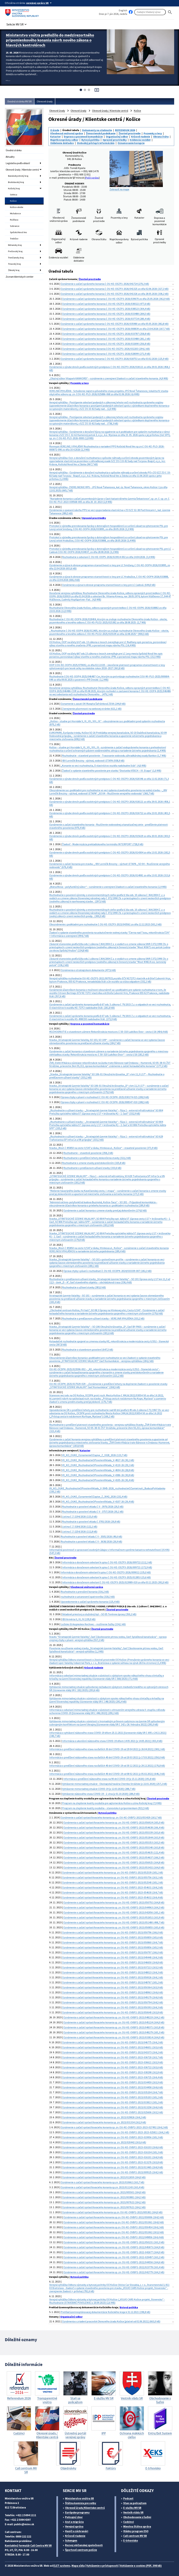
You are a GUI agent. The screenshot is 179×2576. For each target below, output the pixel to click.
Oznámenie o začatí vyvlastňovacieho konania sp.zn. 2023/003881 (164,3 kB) (104, 2197)
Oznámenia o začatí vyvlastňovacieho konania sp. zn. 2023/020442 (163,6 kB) (104, 2142)
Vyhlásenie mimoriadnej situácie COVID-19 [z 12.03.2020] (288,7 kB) (98, 1788)
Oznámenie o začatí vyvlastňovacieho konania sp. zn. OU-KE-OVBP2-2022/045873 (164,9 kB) (113, 2247)
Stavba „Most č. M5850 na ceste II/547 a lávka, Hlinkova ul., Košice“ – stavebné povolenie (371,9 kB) (103, 1147)
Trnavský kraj (14, 263)
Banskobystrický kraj (18, 175)
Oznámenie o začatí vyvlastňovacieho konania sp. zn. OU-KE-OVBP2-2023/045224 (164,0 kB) (113, 2022)
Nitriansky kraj (15, 245)
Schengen (71, 2540)
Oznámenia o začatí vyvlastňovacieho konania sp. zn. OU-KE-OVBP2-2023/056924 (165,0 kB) (113, 1822)
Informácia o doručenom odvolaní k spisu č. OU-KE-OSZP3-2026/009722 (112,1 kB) (107, 1562)
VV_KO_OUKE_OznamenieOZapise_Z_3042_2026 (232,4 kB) (94, 1496)
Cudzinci (128, 2522)
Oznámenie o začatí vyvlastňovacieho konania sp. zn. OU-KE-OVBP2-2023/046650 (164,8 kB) (112, 1962)
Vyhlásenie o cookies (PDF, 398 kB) (141, 2565)
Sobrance (14, 226)
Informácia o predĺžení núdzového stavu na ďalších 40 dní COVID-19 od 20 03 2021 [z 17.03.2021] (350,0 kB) (107, 1757)
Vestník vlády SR (133, 2512)
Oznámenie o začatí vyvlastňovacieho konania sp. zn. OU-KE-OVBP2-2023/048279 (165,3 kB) (113, 2032)
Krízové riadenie (140, 136)
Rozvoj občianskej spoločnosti (84, 2545)
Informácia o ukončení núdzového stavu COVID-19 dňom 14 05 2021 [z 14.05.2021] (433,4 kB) (112, 1740)
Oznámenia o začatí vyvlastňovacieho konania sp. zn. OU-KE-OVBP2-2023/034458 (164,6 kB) (112, 2087)
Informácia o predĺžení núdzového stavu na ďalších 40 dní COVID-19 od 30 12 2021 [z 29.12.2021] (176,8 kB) (107, 1765)
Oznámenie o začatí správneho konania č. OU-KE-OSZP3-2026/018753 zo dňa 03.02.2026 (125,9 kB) (114, 358)
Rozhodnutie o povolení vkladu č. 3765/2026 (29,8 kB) (91, 1521)
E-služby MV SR (132, 2508)
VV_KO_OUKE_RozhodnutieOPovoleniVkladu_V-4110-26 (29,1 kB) (98, 1465)
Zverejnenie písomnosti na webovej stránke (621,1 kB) (91, 708)
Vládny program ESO (135, 2531)
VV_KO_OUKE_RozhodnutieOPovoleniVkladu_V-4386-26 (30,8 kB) (98, 1475)
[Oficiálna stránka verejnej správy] (39, 3)
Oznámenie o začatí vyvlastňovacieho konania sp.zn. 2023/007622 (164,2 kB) (104, 2202)
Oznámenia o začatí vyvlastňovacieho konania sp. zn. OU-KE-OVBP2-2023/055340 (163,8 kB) (113, 1847)
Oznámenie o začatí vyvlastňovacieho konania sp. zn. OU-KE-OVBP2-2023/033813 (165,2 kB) (112, 2102)
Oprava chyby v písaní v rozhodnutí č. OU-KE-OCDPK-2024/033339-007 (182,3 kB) (107, 1270)
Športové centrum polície (81, 2550)
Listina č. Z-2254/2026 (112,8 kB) (79, 1531)
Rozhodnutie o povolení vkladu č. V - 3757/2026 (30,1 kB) (92, 1511)
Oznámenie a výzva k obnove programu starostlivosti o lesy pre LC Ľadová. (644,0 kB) (108, 584)
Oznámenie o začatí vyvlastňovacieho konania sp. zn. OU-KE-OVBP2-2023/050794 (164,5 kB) (112, 2002)
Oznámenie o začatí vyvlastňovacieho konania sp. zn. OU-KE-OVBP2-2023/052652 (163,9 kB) (113, 1917)
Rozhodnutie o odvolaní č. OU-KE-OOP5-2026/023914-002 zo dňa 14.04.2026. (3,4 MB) (108, 557)
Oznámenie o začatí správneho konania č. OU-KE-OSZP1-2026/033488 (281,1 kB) (106, 338)
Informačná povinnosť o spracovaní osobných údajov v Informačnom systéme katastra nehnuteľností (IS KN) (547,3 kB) (109, 1551)
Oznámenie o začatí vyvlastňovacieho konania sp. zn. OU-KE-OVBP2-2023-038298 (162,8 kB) (112, 2072)
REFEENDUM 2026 (125, 130)
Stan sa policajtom (135, 2503)
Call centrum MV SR (135, 2536)
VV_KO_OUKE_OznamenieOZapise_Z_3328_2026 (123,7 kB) (94, 1455)
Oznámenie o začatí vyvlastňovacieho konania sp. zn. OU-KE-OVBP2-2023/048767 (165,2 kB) (112, 1982)
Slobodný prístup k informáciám (96, 143)
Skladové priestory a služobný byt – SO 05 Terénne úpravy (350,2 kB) (99, 1614)
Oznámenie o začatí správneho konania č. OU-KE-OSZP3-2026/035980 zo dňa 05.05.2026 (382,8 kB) (114, 323)
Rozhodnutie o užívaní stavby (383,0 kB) (84, 1287)
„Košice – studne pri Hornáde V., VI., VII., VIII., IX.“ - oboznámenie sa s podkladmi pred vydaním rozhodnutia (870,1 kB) (107, 723)
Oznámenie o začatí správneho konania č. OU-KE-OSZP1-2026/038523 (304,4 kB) (106, 308)
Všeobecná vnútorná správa (66, 133)
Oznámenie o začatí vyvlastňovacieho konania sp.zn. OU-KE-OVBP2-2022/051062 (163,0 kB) (113, 2232)
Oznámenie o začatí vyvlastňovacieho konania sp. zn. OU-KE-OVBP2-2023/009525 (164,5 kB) (112, 2172)
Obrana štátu (161, 136)
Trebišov (14, 238)
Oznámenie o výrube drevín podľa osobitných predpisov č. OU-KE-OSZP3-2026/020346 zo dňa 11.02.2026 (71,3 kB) (109, 780)
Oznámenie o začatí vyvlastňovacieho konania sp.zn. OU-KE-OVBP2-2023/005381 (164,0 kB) (112, 2212)
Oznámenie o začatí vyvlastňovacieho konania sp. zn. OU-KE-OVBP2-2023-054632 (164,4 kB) (112, 1897)
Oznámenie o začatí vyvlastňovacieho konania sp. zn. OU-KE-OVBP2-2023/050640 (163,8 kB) (112, 2012)
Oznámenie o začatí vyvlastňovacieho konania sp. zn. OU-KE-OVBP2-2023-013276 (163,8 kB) (112, 2162)
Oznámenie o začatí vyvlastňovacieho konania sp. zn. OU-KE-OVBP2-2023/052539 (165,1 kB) (112, 1872)
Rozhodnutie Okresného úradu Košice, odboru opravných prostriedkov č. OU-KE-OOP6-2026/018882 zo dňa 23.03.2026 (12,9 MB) (107, 609)
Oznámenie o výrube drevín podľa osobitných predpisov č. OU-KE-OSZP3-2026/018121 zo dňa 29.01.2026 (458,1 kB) (109, 368)
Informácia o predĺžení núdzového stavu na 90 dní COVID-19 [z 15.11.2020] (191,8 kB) (109, 1778)
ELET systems (61, 2565)
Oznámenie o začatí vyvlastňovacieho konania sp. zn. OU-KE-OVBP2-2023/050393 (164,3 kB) (112, 2007)
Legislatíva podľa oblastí (18, 163)
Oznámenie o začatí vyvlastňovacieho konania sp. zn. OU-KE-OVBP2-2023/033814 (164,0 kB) (113, 2037)
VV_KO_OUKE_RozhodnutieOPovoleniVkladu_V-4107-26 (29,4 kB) (98, 1501)
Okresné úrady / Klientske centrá (22, 169)
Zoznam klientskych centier (19, 276)
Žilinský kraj (13, 270)
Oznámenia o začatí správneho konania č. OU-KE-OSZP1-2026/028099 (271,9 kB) (106, 353)
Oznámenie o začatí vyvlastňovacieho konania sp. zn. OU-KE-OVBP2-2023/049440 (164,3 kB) (112, 1957)
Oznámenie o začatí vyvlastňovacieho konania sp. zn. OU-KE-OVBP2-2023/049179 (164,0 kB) (112, 1997)
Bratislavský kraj (16, 182)
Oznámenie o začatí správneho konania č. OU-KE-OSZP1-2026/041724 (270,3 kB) (105, 283)
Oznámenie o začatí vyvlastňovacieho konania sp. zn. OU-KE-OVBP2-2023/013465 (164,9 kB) (112, 2167)
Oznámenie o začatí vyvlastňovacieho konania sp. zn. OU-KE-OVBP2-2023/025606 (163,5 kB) (112, 2112)
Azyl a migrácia (74, 2522)
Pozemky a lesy (153, 133)
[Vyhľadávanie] (150, 12)
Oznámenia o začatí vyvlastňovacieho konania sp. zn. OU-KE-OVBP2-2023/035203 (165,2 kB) (112, 2097)
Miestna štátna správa (137, 2526)
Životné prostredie (130, 133)
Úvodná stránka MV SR (19, 101)
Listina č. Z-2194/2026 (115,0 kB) (79, 1516)
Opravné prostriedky (115, 139)
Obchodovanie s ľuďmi (137, 2517)
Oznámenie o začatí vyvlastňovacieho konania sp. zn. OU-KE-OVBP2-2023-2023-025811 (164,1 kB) (115, 2132)
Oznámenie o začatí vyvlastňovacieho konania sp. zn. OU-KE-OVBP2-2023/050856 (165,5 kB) (112, 1947)
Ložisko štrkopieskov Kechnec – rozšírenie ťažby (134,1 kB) (93, 1624)
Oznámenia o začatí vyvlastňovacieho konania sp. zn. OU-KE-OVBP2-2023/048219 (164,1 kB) (113, 2017)
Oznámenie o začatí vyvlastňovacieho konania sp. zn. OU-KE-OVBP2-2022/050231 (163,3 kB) (113, 2242)
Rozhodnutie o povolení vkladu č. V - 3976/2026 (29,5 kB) (92, 1506)
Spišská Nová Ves (18, 232)
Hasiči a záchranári (76, 2531)
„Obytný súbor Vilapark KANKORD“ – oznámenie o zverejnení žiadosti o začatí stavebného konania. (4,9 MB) (108, 378)
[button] (17, 23)
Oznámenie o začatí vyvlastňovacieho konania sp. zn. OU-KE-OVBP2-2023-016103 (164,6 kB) (112, 2147)
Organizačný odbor (117, 136)
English (123, 10)
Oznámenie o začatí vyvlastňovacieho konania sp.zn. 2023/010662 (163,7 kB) (102, 2182)
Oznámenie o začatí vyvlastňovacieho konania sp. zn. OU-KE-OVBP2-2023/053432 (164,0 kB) (113, 1867)
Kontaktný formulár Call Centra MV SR (28, 2545)
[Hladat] (170, 12)
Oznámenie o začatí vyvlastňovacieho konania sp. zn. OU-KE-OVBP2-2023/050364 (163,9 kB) (112, 1987)
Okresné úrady (45, 101)
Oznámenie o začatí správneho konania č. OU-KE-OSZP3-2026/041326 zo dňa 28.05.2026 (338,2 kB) (114, 293)
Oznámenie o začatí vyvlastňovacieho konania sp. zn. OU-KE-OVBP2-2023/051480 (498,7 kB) (113, 1922)
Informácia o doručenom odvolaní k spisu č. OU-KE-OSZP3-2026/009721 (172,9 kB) (107, 1567)
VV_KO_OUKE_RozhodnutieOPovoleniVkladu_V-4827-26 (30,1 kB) (98, 1460)
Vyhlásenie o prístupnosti (102, 2565)
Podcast (128, 2498)
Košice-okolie (16, 207)
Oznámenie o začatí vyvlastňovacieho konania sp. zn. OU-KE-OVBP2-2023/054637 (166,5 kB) (113, 1857)
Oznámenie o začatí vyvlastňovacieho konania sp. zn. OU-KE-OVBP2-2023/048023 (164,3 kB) (112, 1972)
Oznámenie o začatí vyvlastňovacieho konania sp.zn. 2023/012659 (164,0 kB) (104, 2177)
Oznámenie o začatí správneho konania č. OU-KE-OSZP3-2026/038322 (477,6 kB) (106, 303)
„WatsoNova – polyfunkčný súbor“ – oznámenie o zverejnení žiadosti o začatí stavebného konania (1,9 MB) (108, 886)
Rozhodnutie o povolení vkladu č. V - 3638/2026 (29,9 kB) (91, 1541)
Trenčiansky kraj (16, 257)
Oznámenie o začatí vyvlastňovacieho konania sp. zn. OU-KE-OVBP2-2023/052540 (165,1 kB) (112, 1882)
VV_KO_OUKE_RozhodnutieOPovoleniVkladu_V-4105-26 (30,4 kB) (98, 1480)
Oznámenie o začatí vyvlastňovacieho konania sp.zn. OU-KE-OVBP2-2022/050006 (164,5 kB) (113, 2217)
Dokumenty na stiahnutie (97, 130)
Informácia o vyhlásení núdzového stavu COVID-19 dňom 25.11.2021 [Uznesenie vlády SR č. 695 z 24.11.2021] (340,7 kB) (107, 1734)
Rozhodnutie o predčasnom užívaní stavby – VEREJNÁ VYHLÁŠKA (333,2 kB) (103, 1318)
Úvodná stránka (13, 150)
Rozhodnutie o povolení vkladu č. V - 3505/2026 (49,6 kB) (91, 1536)
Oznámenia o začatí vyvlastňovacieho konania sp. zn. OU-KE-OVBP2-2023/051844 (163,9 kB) (113, 1837)
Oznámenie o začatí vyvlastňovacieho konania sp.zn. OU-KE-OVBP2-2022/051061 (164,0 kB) (113, 2222)
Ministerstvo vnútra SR (79, 2498)
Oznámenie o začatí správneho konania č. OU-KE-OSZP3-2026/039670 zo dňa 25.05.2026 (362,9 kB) (116, 298)
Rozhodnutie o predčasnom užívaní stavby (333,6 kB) (92, 1167)
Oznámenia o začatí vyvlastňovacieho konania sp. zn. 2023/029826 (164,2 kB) (104, 2117)
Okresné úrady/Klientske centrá (85, 2508)
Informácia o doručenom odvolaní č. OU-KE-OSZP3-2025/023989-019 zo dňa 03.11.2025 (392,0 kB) (115, 1582)
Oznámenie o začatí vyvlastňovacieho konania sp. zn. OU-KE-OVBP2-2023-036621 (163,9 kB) (112, 2062)
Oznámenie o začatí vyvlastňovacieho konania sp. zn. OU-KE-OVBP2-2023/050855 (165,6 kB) (113, 1927)
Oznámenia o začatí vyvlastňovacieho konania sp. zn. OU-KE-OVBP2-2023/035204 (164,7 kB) (112, 2092)
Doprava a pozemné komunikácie (83, 136)
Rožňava (14, 219)
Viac (8, 81)
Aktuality (10, 156)
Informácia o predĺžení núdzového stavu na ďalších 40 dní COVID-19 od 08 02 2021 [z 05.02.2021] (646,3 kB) (107, 1773)
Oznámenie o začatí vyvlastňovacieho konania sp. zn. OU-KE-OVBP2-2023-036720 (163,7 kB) (112, 2057)
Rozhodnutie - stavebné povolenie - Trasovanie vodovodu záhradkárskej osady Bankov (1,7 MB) (114, 755)
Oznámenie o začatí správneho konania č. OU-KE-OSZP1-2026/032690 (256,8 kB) (106, 343)
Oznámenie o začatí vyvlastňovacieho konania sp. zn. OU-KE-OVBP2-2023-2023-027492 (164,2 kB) (114, 2127)
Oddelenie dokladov (62, 143)
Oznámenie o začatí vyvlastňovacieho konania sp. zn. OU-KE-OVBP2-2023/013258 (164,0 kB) (112, 2107)
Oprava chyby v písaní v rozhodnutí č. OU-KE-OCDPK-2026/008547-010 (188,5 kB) (105, 1102)
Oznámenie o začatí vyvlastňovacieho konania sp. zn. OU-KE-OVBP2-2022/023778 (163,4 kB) (113, 2267)
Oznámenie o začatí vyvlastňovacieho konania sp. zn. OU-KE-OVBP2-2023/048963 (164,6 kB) (112, 1992)
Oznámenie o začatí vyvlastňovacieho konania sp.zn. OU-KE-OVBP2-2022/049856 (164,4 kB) (113, 2237)
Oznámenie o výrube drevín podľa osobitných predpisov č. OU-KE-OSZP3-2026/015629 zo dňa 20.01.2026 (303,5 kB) (109, 837)
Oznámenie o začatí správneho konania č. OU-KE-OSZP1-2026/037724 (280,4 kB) (106, 318)
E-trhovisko (130, 2540)
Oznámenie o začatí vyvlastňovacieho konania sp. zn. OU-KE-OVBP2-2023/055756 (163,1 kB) (112, 1877)
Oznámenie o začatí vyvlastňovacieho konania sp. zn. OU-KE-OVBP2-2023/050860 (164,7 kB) (112, 1942)
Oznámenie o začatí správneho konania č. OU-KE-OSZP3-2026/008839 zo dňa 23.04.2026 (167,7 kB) (116, 328)
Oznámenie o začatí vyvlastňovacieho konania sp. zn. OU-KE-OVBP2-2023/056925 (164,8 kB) (113, 1862)
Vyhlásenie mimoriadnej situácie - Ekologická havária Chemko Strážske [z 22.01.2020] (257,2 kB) (114, 1783)
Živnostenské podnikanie (101, 133)
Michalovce (15, 213)
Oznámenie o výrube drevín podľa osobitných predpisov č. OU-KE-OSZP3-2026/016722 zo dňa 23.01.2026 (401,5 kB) (109, 814)
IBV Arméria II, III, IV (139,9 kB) (78, 1619)
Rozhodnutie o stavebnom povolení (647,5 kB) (87, 1349)
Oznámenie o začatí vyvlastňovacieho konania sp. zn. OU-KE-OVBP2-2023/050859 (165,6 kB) (112, 1937)
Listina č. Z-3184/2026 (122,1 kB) (79, 1526)
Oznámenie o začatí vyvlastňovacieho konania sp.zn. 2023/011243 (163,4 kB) (102, 2187)
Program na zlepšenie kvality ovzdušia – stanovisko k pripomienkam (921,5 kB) (105, 1808)
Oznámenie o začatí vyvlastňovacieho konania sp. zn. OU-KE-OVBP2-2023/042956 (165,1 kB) (113, 1912)
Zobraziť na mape (136, 171)
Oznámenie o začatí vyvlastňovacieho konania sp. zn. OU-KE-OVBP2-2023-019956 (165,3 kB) (112, 2137)
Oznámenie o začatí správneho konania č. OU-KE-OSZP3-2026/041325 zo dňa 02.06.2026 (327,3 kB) (114, 288)
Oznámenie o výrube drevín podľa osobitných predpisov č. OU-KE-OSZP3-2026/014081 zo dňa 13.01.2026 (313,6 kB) (109, 877)
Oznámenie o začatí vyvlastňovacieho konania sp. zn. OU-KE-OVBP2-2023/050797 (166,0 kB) (112, 1952)
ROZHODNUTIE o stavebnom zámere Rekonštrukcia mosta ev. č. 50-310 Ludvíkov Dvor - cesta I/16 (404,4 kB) (108, 1031)
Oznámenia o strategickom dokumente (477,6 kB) (88, 970)
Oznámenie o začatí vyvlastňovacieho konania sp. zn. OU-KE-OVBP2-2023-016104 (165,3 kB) (112, 2152)
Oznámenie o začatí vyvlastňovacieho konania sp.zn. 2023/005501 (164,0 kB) (104, 2192)
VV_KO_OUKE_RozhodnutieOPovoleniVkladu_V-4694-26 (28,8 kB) (98, 1470)
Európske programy (77, 2512)
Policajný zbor (74, 2517)
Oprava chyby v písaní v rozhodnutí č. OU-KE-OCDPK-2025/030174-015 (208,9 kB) (105, 1097)
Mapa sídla (78, 2565)
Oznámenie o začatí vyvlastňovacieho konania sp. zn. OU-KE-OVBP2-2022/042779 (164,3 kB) (113, 2272)
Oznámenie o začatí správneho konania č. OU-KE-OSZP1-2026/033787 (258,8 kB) (106, 333)
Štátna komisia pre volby (80, 2503)
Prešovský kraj (15, 251)
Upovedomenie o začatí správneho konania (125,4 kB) (90, 1601)
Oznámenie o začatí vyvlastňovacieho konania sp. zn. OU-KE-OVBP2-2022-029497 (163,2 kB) (113, 2257)
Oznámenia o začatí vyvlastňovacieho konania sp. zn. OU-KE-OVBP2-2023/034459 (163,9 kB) (112, 2082)
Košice (13, 200)
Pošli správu (92, 177)
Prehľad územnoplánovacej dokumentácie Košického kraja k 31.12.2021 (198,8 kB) (105, 2312)
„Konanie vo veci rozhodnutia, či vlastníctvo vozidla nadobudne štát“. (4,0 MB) (103, 765)
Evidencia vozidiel (140, 139)
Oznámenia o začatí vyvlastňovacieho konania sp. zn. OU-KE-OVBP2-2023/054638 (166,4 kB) (113, 1827)
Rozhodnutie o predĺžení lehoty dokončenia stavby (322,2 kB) (97, 1157)
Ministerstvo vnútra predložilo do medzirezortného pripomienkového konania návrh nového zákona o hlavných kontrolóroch (50, 40)
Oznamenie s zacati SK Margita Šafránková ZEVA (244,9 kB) (93, 703)
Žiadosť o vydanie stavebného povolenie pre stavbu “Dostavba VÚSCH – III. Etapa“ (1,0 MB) (111, 770)
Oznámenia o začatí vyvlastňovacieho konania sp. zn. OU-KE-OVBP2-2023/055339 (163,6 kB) (113, 1832)
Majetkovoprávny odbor (64, 139)
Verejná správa (74, 2526)
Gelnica (13, 194)
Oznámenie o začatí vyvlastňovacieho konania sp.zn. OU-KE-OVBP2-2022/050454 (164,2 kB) (113, 2227)
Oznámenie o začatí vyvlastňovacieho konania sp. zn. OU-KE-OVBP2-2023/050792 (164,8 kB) (113, 1902)
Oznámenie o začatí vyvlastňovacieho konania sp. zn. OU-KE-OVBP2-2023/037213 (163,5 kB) (112, 1967)
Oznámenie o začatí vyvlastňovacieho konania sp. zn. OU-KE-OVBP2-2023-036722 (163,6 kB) (112, 2067)
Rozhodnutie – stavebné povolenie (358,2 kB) (88, 1152)
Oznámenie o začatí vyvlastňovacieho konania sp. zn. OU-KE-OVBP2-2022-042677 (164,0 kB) (113, 2252)
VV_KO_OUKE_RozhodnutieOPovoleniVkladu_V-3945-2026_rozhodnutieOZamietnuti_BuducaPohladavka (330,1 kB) (107, 1490)
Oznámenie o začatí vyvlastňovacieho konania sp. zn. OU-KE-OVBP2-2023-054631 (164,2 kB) (112, 1887)
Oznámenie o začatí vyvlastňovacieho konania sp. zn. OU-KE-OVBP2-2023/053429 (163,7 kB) (111, 1817)
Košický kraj (14, 188)
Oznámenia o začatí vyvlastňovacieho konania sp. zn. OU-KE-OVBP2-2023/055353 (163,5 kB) (113, 1842)
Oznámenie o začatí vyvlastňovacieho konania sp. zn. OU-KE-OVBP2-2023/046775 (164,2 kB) (112, 2042)
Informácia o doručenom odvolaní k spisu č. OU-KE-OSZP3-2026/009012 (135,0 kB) (106, 1572)
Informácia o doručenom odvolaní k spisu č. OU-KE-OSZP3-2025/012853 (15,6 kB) (106, 1577)
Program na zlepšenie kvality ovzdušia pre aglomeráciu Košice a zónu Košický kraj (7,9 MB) (112, 1803)
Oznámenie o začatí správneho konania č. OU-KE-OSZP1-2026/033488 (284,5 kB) (106, 313)
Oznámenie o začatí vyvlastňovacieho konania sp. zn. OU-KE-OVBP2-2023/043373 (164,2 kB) (112, 2052)
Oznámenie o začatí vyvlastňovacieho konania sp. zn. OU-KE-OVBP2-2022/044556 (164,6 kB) (113, 2262)
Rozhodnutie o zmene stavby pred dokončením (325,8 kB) (93, 1162)
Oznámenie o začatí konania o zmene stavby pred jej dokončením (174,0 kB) (105, 1210)
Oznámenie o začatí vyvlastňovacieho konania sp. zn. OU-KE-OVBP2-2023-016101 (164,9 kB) (112, 2157)
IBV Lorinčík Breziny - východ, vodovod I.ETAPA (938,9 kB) (93, 760)
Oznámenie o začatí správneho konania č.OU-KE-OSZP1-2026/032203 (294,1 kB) (106, 348)
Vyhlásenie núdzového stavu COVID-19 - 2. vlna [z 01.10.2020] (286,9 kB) (101, 1793)
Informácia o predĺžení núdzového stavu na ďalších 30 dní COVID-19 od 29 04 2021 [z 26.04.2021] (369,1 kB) (107, 1749)
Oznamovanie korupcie (131, 143)
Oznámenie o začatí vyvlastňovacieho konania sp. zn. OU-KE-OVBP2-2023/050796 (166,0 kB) (112, 1932)
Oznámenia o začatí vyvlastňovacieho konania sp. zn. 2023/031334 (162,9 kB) (104, 2122)
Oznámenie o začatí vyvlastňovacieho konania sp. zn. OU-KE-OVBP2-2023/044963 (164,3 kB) (113, 1907)
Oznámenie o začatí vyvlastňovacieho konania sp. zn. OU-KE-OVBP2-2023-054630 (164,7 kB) (112, 1892)
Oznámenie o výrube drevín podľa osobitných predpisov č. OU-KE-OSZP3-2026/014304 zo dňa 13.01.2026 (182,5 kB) (109, 854)
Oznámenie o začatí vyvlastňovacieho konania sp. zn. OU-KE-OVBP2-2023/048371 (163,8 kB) (113, 2027)
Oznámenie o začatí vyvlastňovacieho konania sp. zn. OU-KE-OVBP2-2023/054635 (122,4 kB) (113, 1852)
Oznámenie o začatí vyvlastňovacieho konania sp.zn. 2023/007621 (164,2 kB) (104, 2207)
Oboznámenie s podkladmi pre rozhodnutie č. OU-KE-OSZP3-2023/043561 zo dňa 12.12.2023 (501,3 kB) (105, 924)
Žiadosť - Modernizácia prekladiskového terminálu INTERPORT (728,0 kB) (102, 844)
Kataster (55, 136)
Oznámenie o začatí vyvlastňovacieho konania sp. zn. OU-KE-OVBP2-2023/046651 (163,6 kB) (112, 2047)
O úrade (54, 130)
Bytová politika (90, 139)
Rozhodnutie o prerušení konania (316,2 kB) (85, 1591)
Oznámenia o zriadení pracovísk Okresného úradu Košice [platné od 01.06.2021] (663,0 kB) (111, 2321)
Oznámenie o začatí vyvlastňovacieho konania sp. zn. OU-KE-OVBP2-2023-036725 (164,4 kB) (112, 2077)
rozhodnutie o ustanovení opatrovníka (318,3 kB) (88, 1596)
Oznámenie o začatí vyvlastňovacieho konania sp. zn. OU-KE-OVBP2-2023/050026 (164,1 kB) (112, 1977)
